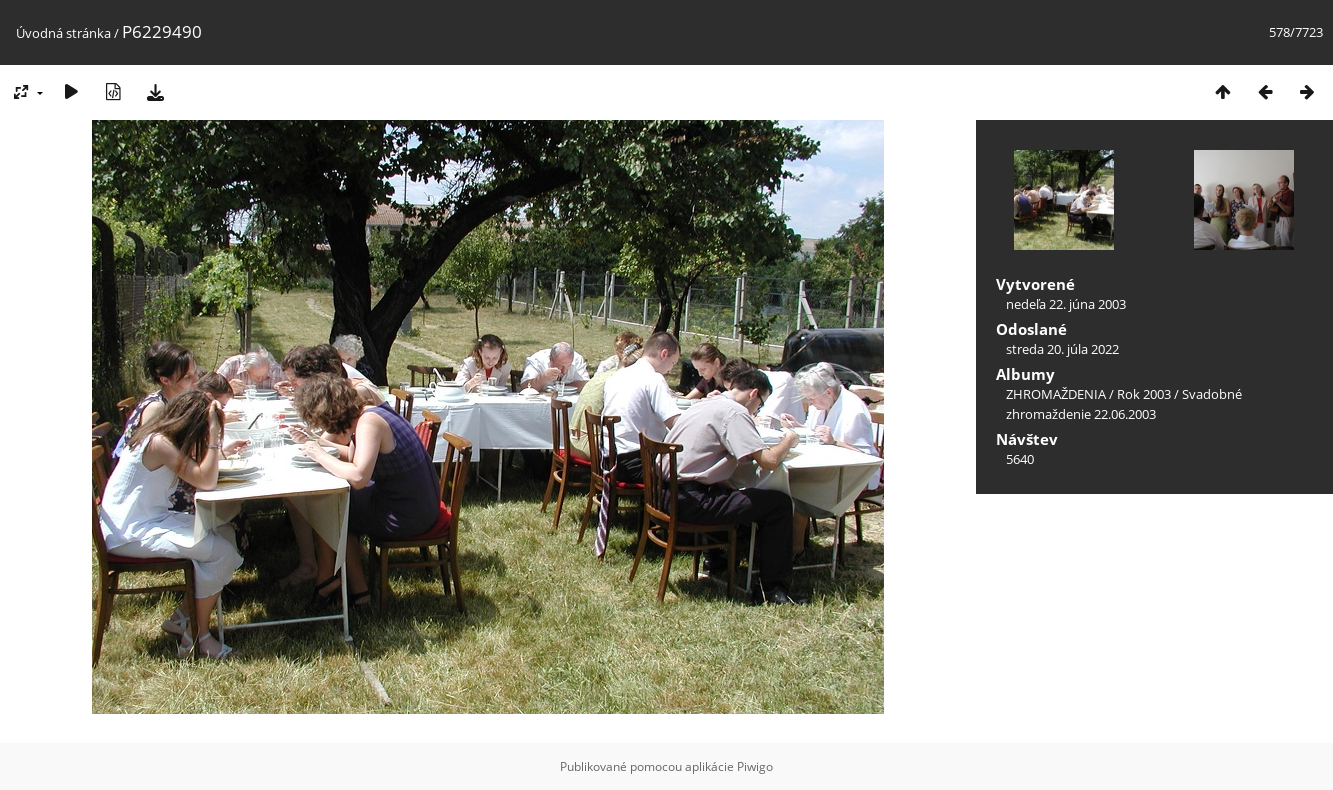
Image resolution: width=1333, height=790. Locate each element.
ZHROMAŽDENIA (1056, 394)
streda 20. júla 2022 (1062, 349)
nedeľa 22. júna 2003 (1066, 304)
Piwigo (755, 766)
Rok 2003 (1144, 394)
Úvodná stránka (63, 33)
